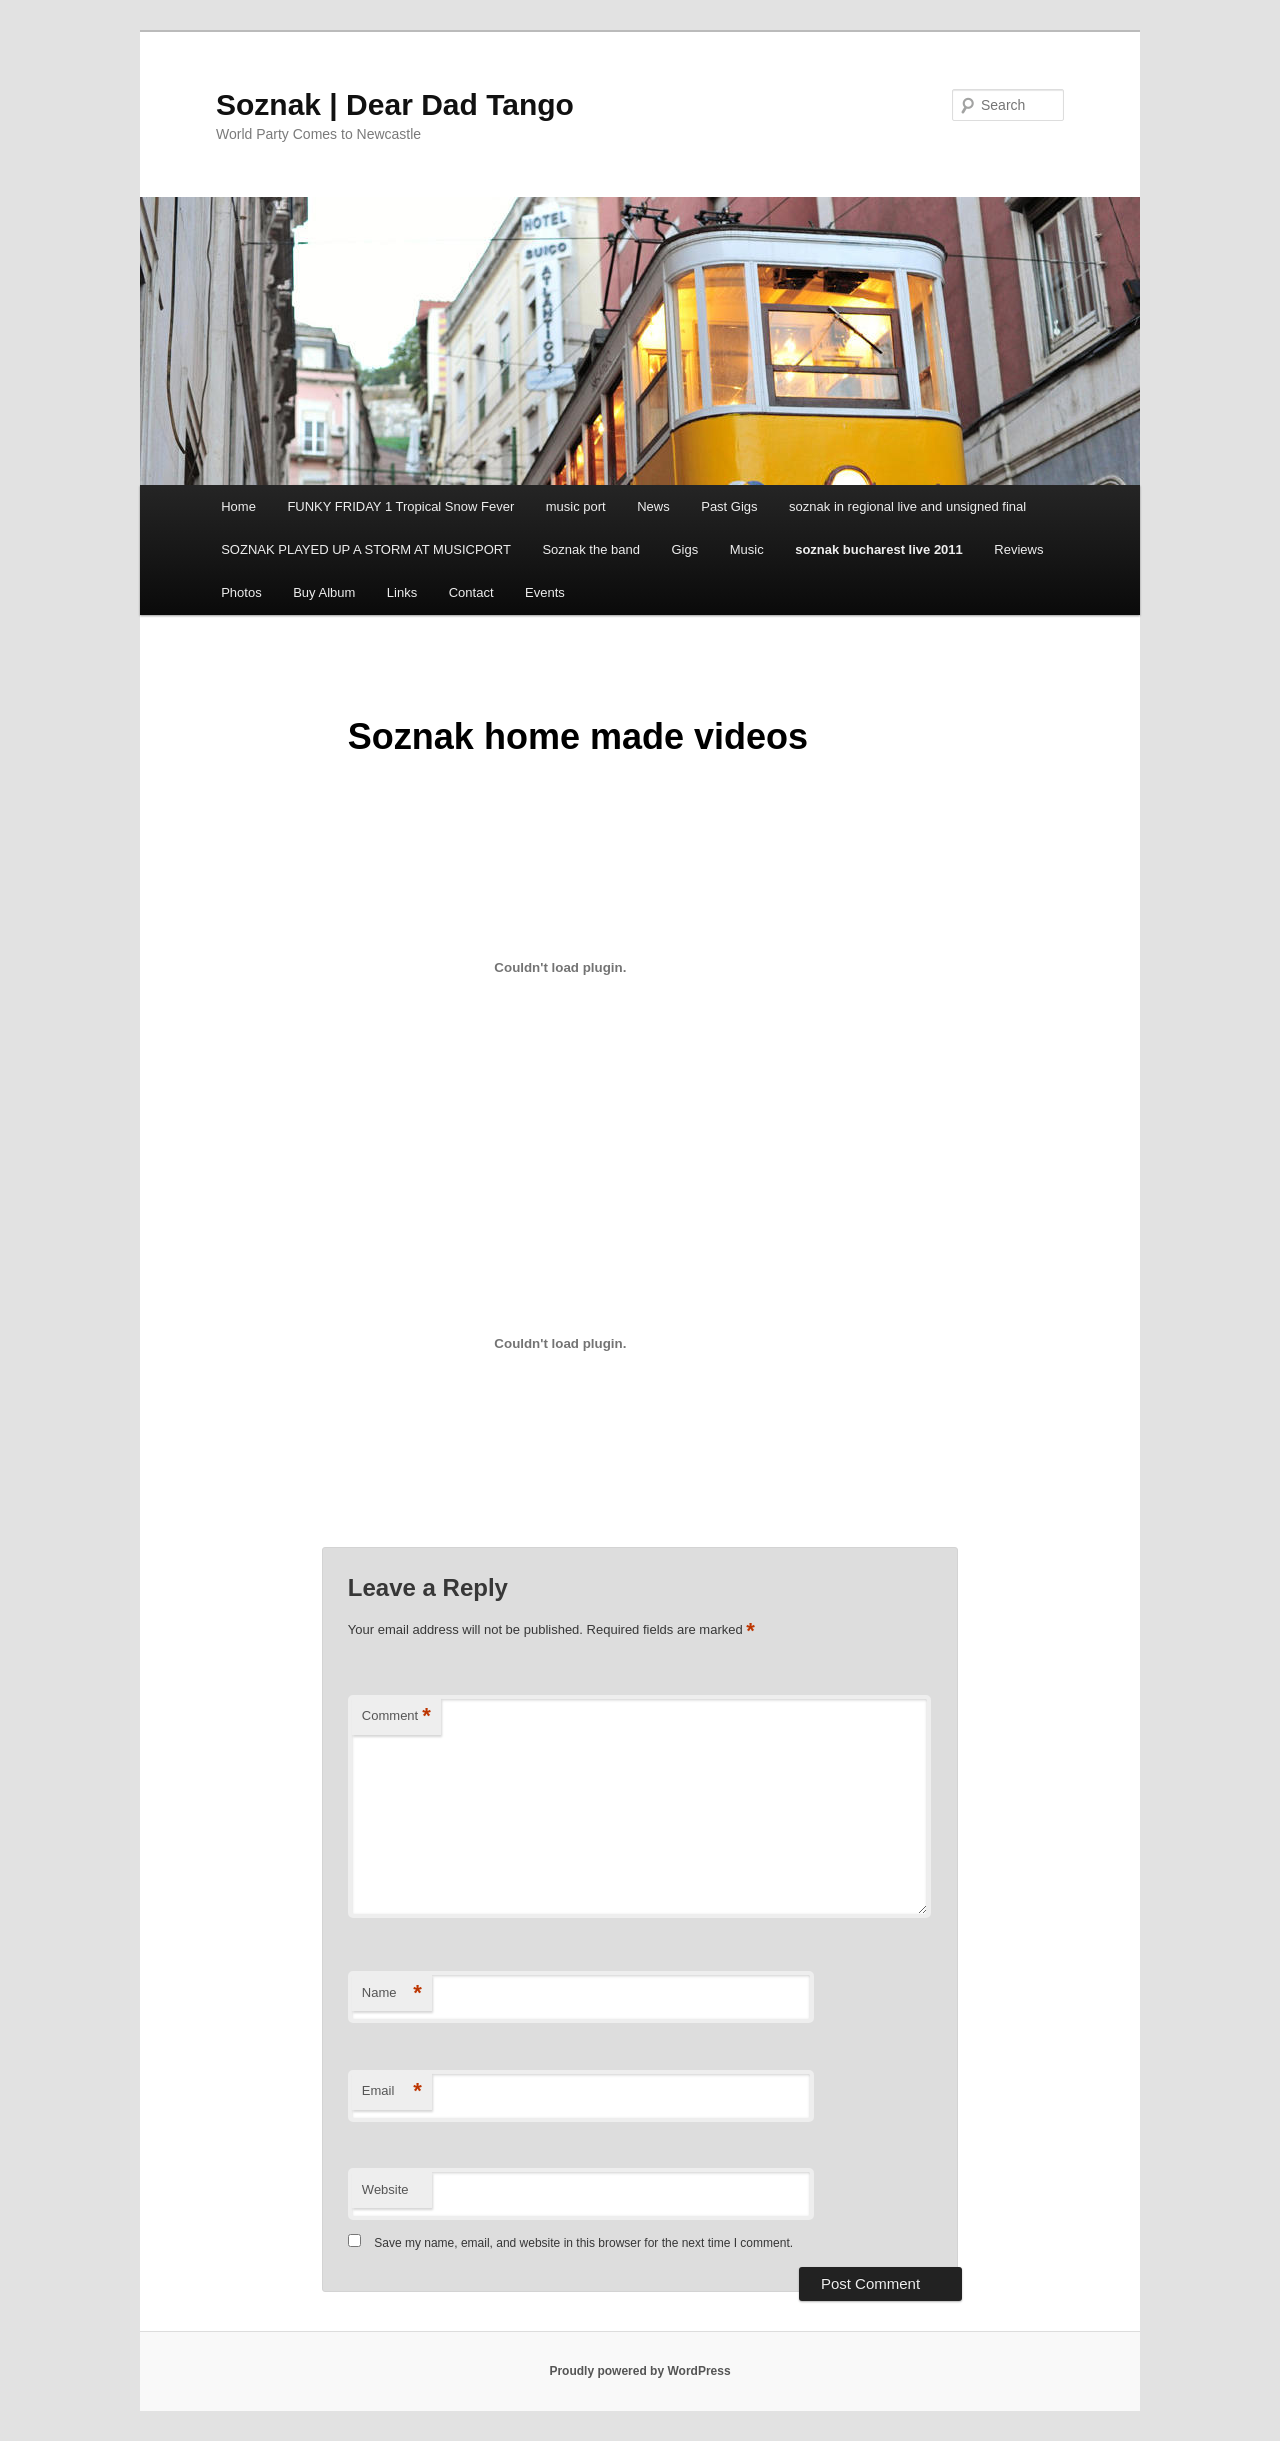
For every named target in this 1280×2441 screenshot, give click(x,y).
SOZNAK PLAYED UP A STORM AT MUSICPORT (366, 549)
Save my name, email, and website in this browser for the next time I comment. (583, 2243)
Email (392, 2091)
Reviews (1018, 549)
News (653, 506)
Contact (471, 592)
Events (545, 592)
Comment (396, 1716)
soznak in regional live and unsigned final (907, 506)
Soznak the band (591, 549)
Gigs (684, 549)
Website (385, 2189)
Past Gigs (729, 506)
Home (238, 506)
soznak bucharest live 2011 (879, 549)
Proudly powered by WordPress (639, 2371)
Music (747, 549)
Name (392, 1993)
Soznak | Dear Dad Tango (395, 104)
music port (576, 506)
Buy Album (324, 592)
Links (402, 592)
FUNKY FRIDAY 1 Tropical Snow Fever (400, 506)
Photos (241, 592)
